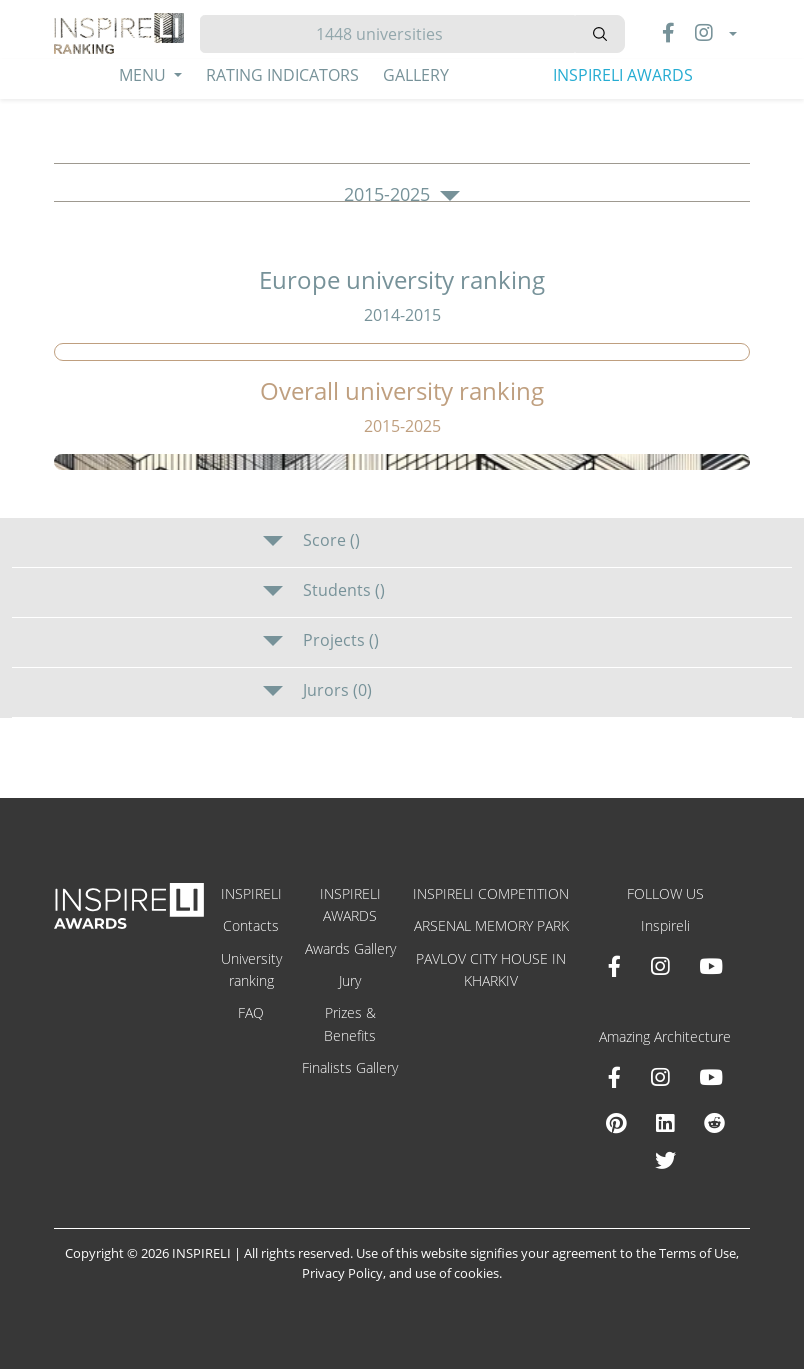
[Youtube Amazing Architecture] (711, 1077)
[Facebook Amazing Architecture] (614, 1077)
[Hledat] (387, 34)
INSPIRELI (251, 893)
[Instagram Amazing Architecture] (660, 1077)
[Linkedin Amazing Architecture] (665, 1123)
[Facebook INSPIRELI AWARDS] (614, 966)
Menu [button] (144, 75)
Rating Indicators (282, 75)
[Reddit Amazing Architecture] (714, 1123)
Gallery (416, 75)
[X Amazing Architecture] (665, 1160)
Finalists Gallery (350, 1067)
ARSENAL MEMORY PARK (491, 925)
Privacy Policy (342, 1273)
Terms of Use (697, 1253)
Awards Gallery (350, 948)
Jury (350, 980)
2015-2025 (402, 195)
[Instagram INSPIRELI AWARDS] (660, 966)
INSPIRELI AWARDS (623, 75)
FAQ (251, 1012)
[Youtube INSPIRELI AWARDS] (711, 966)
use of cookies (457, 1273)
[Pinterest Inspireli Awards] (616, 1123)
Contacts (251, 925)
